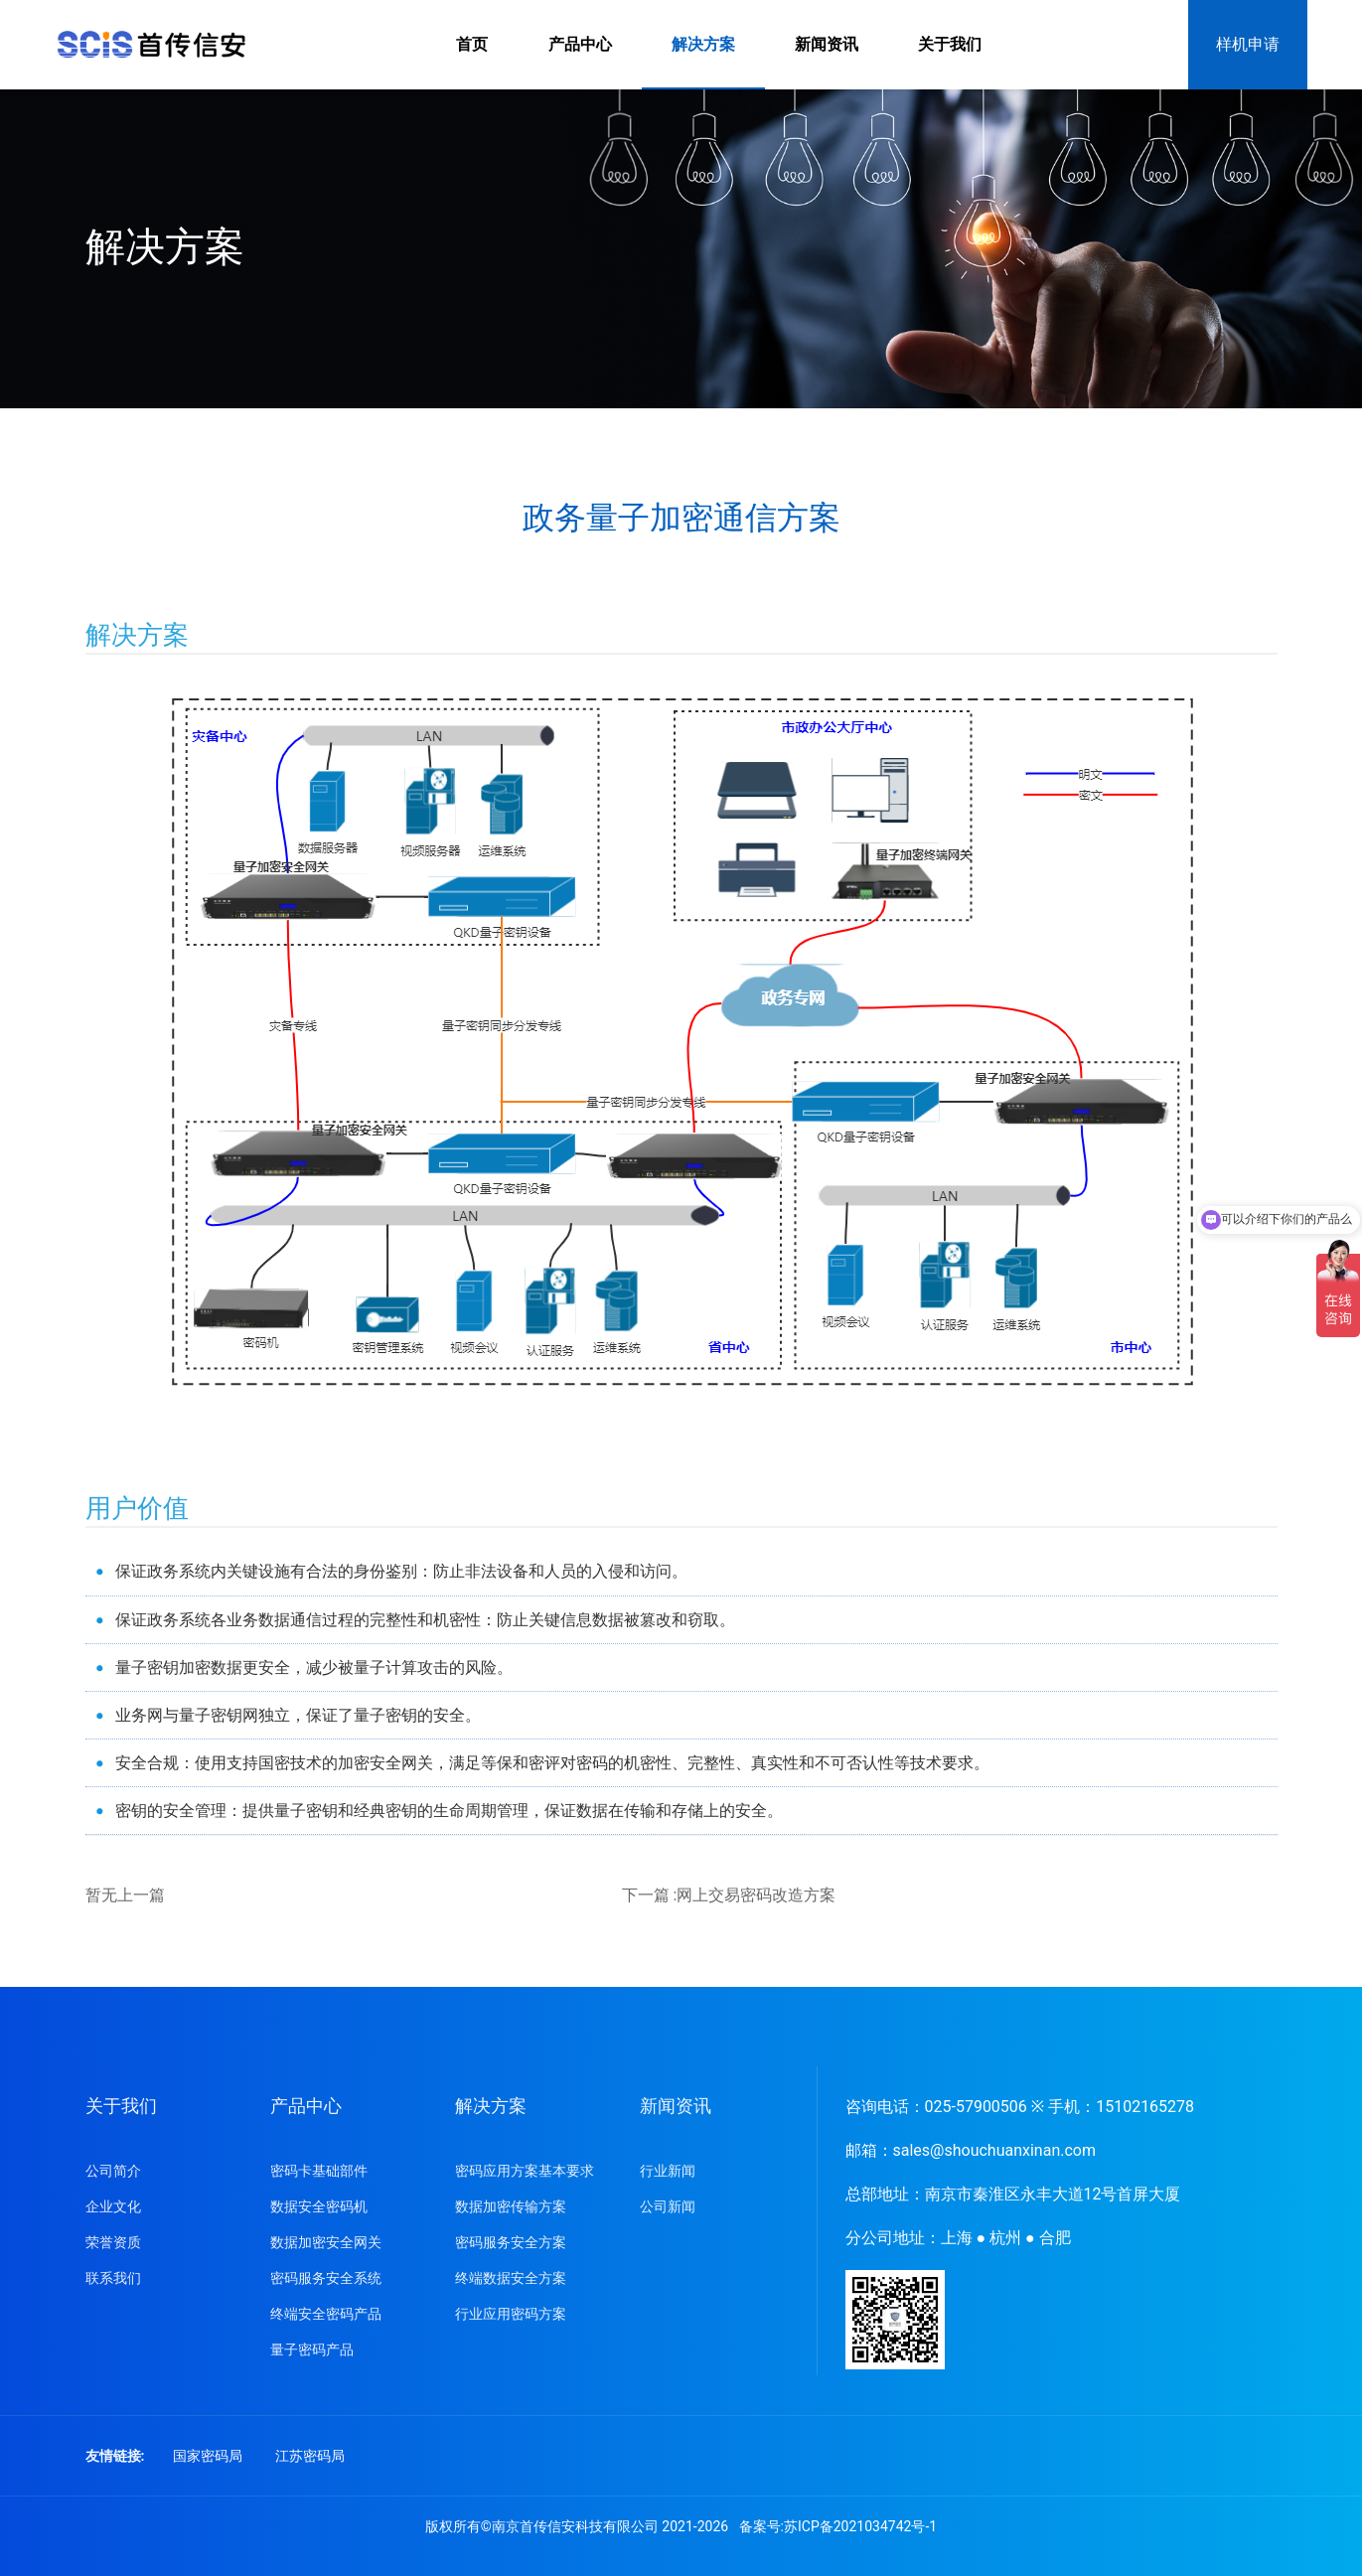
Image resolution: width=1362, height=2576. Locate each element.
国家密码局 (207, 2456)
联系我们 (113, 2278)
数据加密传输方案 (510, 2206)
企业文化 (113, 2206)
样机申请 (1248, 44)
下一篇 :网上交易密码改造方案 (729, 1895)
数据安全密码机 (319, 2206)
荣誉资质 (113, 2242)
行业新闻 (667, 2171)
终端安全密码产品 (325, 2314)
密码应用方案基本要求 (524, 2171)
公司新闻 (667, 2206)
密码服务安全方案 (510, 2242)
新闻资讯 (826, 44)
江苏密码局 (310, 2456)
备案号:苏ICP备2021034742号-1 (838, 2526)
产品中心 (580, 44)
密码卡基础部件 (319, 2171)
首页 (472, 44)
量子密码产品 (312, 2349)
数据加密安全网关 (325, 2242)
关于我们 (950, 44)
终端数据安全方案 (510, 2278)
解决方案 (703, 44)
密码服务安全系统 (325, 2278)
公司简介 (113, 2171)
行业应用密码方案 (510, 2314)
